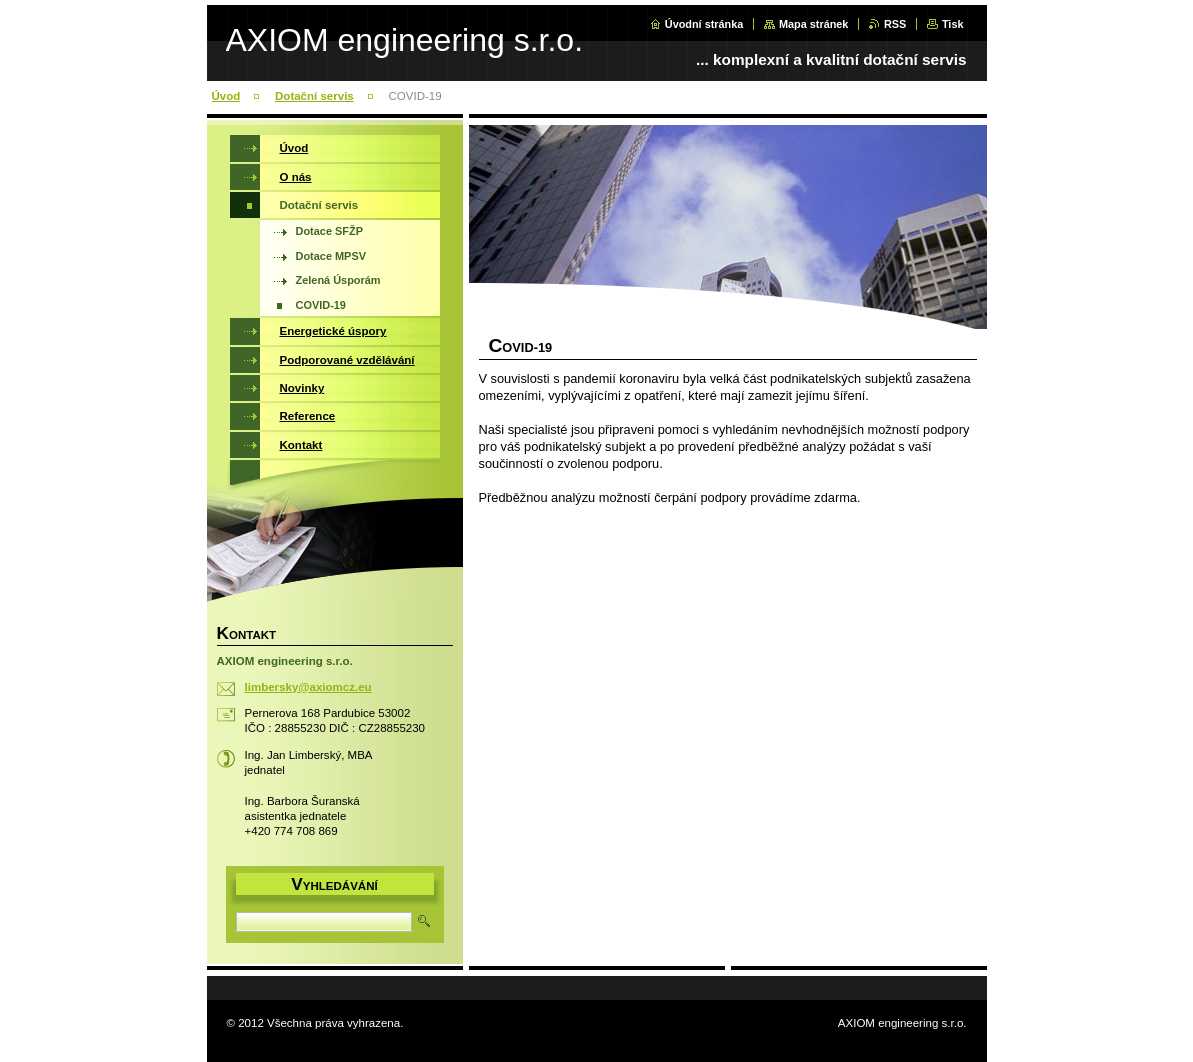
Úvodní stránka (704, 24)
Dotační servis (314, 96)
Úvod (226, 96)
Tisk (953, 24)
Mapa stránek (814, 24)
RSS (895, 24)
